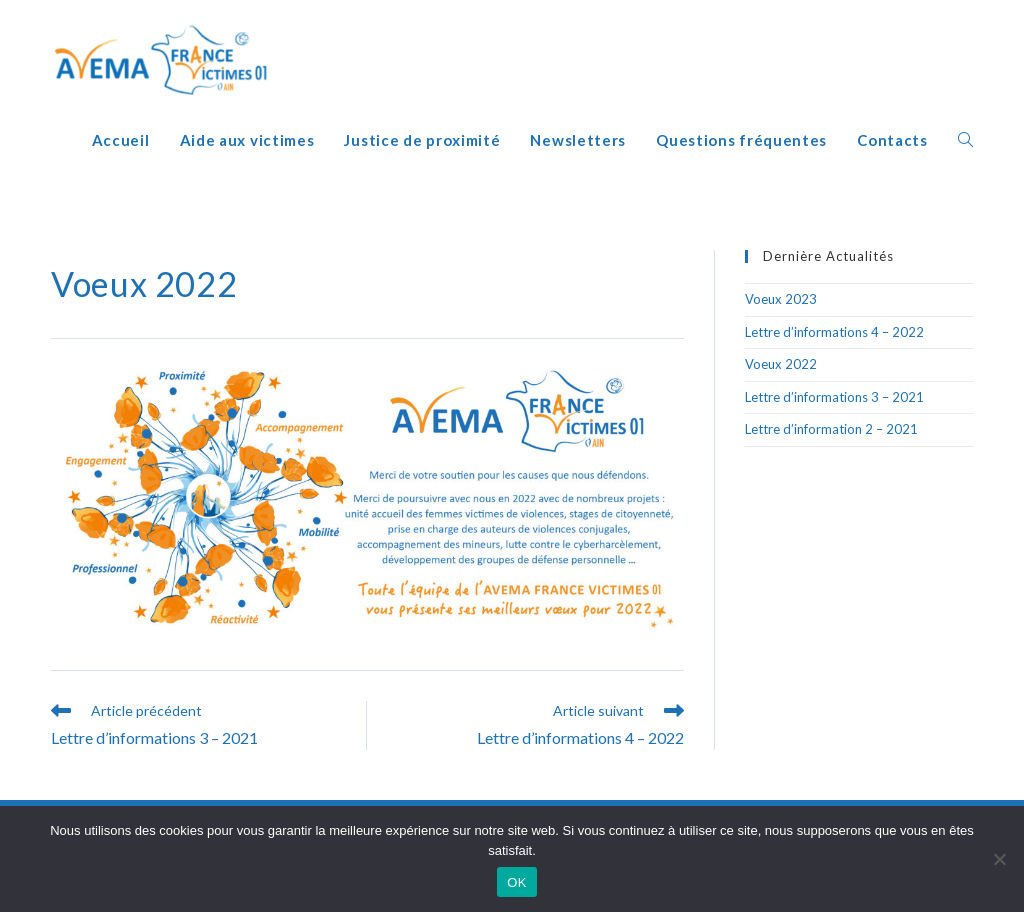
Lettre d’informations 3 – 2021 (834, 397)
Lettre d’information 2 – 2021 (831, 429)
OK (516, 882)
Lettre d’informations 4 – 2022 (834, 332)
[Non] (999, 859)
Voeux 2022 (781, 364)
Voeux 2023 (781, 299)
